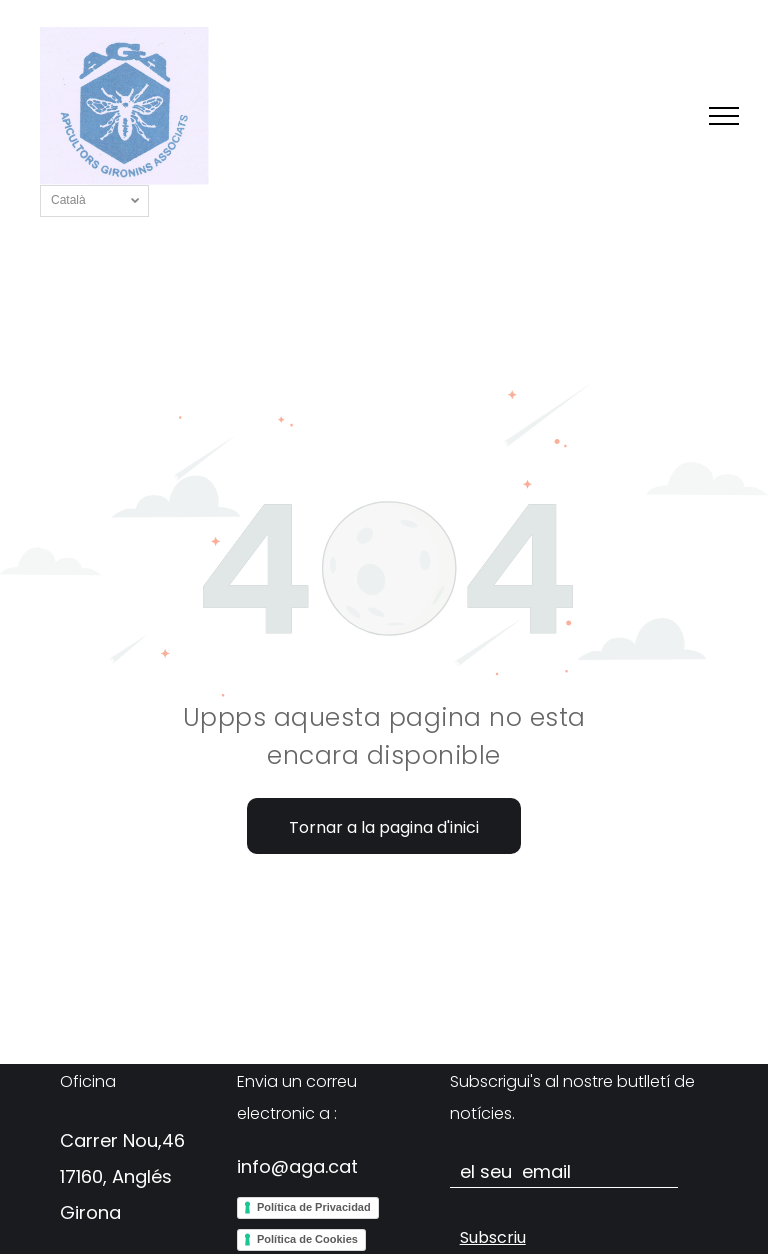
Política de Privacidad (314, 1207)
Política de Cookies (307, 1239)
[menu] (724, 116)
